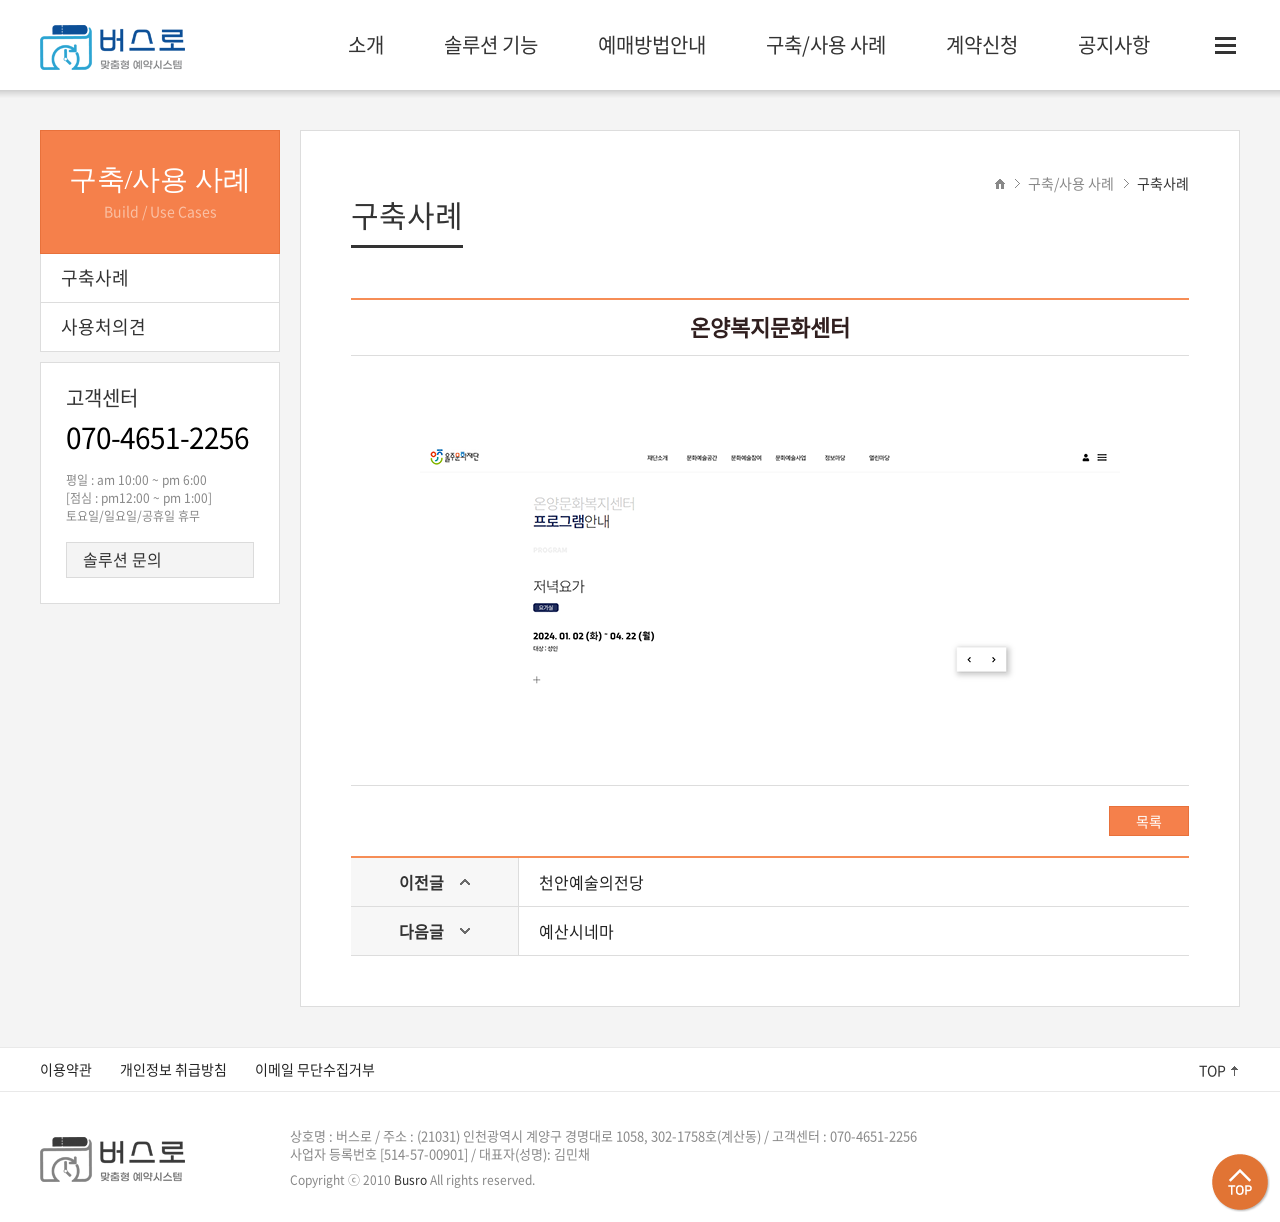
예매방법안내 (652, 44)
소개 (366, 44)
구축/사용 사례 (826, 44)
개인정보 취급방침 (173, 1069)
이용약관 (66, 1069)
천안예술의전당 (591, 882)
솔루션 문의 (122, 559)
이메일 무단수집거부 (315, 1069)
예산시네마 (576, 931)
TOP (1212, 1070)
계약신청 (982, 44)
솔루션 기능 (491, 44)
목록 (1149, 821)
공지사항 (1114, 44)
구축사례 (1163, 183)
